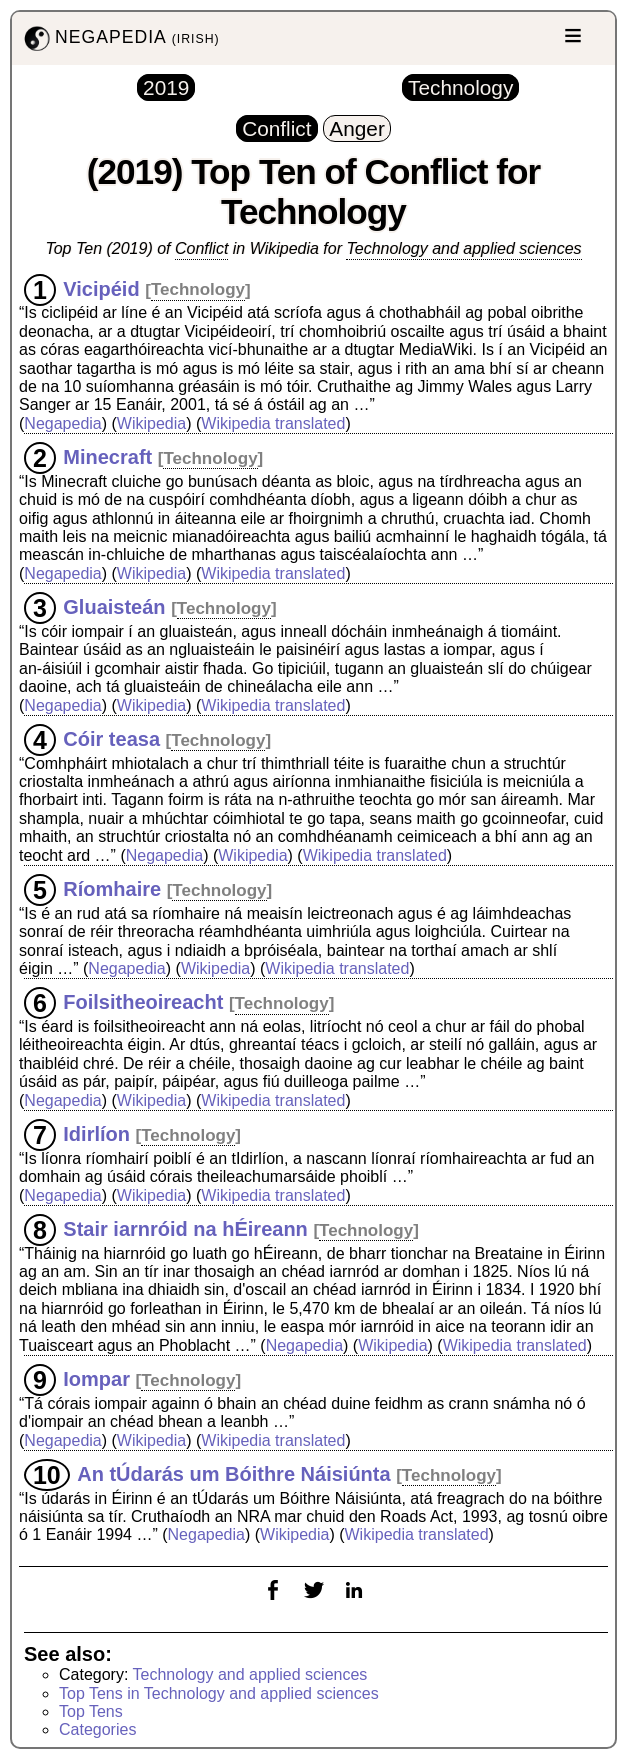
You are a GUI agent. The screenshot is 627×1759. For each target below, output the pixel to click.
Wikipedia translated (273, 423)
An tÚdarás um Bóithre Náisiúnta (233, 1474)
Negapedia (62, 423)
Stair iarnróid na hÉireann (185, 1229)
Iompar (96, 1379)
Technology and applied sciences (463, 248)
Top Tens (91, 1711)
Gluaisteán (114, 607)
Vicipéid (101, 288)
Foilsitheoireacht (143, 1002)
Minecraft (107, 457)
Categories (97, 1729)
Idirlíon (96, 1134)
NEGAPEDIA (120, 38)
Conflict (201, 248)
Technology (198, 289)
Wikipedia (151, 423)
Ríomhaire (112, 889)
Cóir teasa (111, 739)
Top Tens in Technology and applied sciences (219, 1693)
